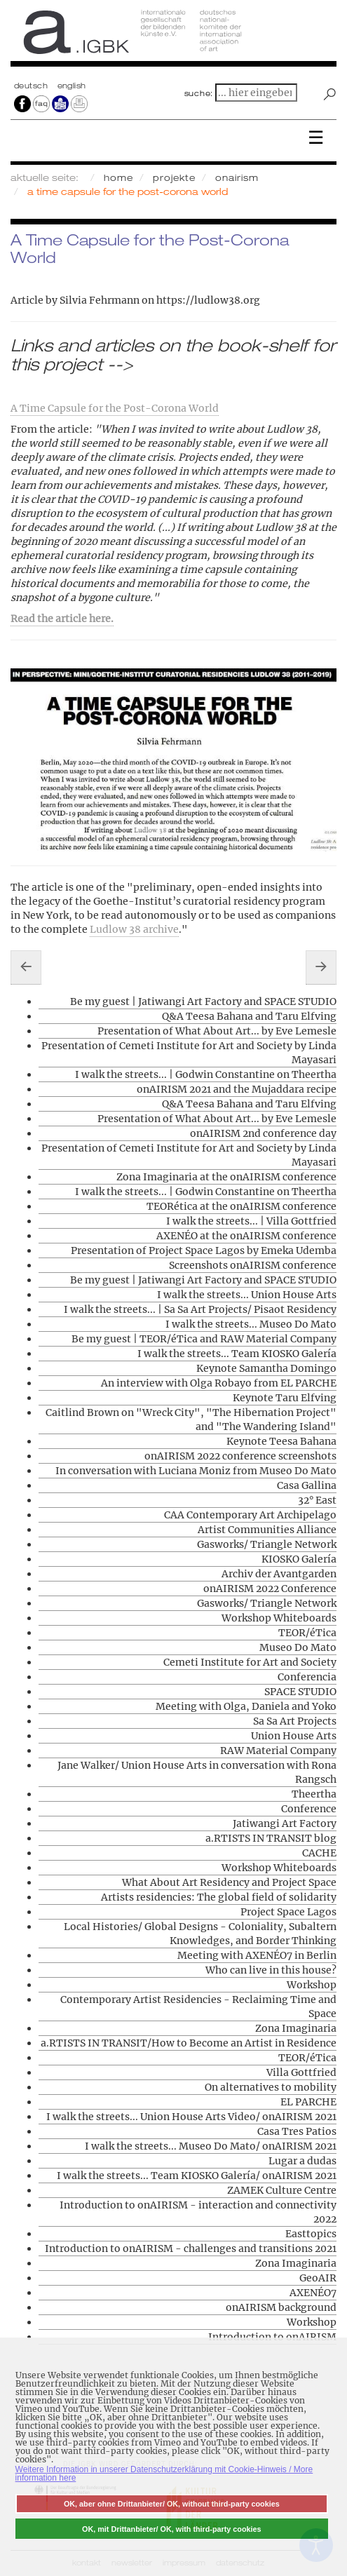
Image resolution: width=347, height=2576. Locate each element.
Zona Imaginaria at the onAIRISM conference (226, 1177)
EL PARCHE (308, 2102)
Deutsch (32, 85)
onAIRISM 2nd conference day (263, 1133)
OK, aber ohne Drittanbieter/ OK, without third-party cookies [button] (172, 2504)
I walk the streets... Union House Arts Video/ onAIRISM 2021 (191, 2116)
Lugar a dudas (302, 2160)
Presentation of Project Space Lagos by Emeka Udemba (203, 1250)
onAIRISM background (281, 2307)
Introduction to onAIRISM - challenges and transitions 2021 (190, 2248)
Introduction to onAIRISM (272, 2337)
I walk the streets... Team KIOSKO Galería (236, 1353)
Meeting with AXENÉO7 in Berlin (256, 1955)
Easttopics (310, 2233)
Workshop (311, 1984)
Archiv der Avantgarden (279, 1573)
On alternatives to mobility (270, 2087)
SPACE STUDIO (300, 1691)
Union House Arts (293, 1735)
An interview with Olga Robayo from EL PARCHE (218, 1383)
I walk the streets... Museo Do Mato (250, 1324)
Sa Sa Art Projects (294, 1721)
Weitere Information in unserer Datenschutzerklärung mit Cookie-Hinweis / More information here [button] (164, 2473)
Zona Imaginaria (295, 2028)
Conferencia (307, 1677)
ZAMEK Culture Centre (281, 2190)
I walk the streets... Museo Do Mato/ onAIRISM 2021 (210, 2146)
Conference (308, 1808)
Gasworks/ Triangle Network (266, 1544)
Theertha (314, 1794)
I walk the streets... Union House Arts (246, 1294)
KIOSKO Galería (298, 1559)
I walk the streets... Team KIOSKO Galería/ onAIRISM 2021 (196, 2175)
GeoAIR (317, 2278)
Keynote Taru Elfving (284, 1397)
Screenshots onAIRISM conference (252, 1265)
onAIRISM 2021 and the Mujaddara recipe (236, 1089)
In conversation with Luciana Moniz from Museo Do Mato (195, 1470)
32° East (317, 1500)
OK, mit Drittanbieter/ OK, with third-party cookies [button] (171, 2529)
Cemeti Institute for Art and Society (249, 1662)
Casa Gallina (306, 1485)
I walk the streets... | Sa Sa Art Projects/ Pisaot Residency (200, 1309)
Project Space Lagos (288, 1912)
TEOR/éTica (307, 1632)
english (71, 85)
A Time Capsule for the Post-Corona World (115, 408)
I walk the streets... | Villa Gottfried (251, 1221)
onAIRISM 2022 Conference (269, 1588)
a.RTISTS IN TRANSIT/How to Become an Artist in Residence (188, 2043)
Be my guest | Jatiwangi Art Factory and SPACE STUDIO (203, 1001)
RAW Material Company (278, 1750)
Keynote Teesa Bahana (281, 1441)
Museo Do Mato (297, 1647)
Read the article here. (62, 618)
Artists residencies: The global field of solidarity (218, 1897)
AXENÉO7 (313, 2292)
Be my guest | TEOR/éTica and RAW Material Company (204, 1339)
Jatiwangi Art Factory (284, 1823)
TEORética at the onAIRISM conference (241, 1206)
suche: (199, 93)
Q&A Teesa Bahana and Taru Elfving (249, 1016)
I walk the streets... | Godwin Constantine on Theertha (205, 1074)
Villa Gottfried (301, 2072)
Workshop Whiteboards (279, 1618)
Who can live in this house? (270, 1970)
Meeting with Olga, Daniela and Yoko (246, 1706)
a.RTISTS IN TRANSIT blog (270, 1838)
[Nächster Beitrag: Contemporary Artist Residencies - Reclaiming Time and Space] (321, 967)
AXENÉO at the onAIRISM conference (246, 1235)
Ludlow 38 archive (134, 929)
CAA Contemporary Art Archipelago (250, 1515)
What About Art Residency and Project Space (229, 1882)
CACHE (319, 1853)
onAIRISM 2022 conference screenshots (240, 1456)
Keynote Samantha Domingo (266, 1368)
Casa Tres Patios (296, 2131)
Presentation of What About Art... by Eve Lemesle (216, 1031)
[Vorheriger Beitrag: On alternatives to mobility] (26, 967)
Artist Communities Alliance (267, 1529)
